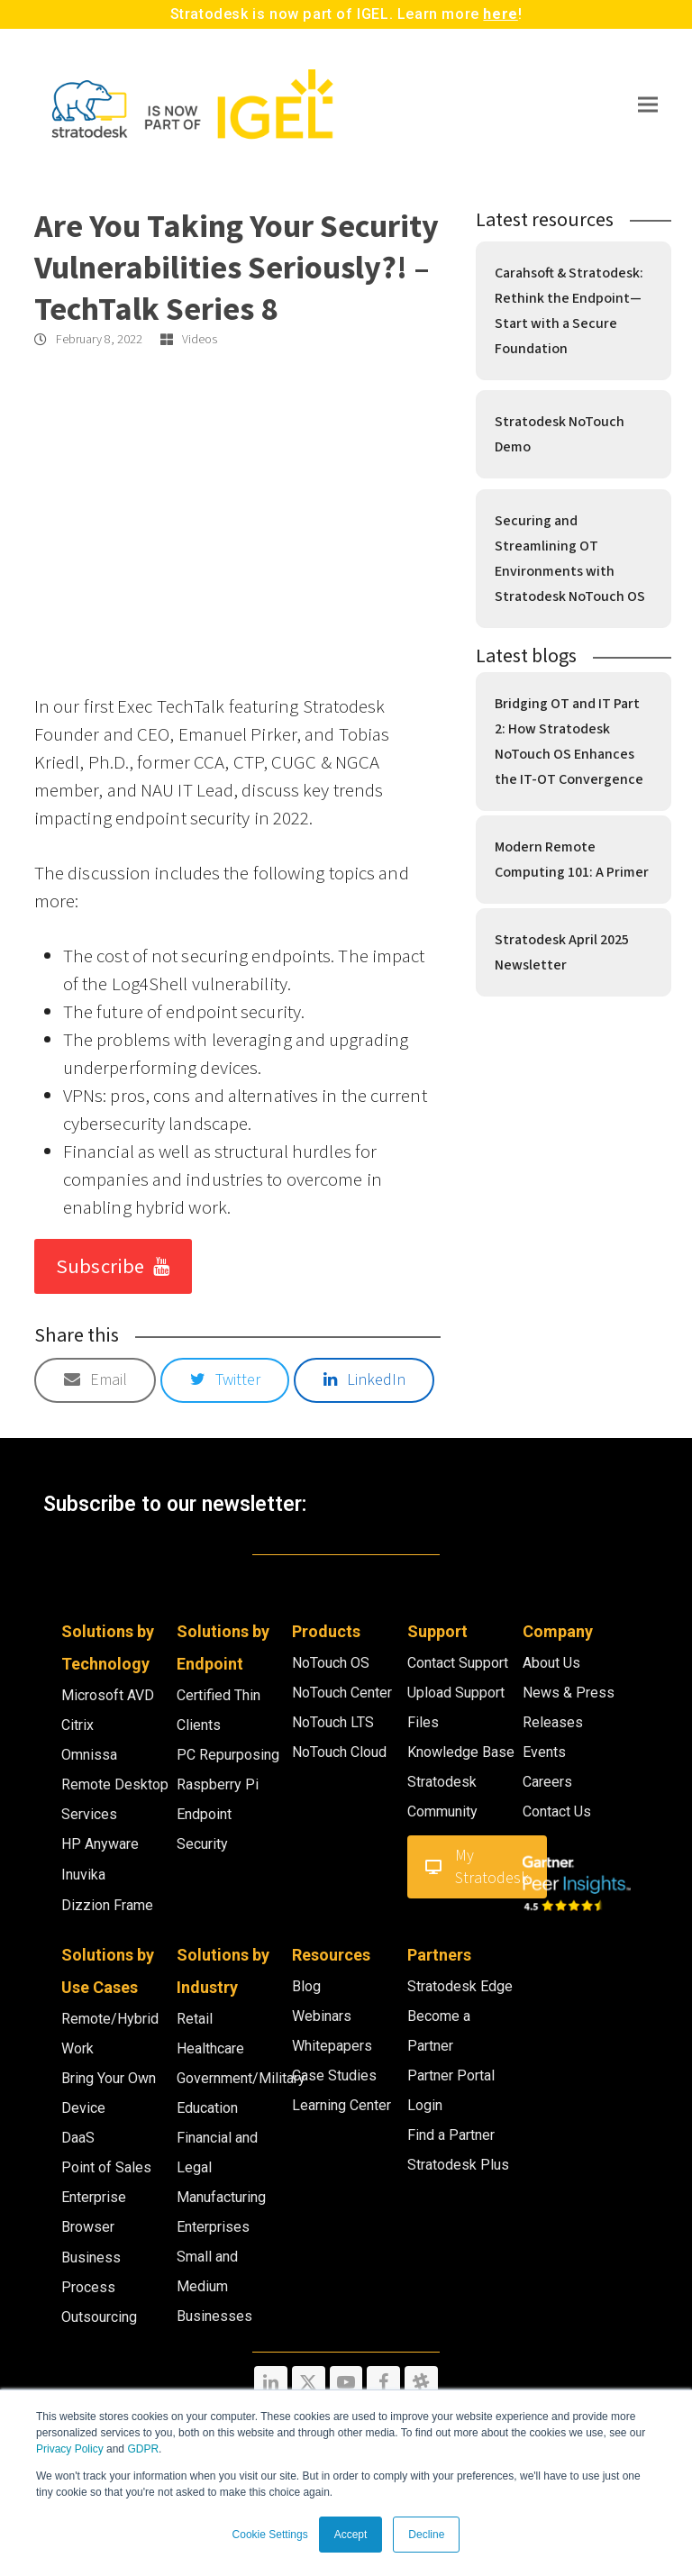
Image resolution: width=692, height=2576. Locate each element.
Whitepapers (332, 2045)
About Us (551, 1662)
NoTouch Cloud (339, 1752)
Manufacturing (221, 2197)
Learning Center (341, 2105)
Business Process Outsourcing (99, 2287)
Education (207, 2107)
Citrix (77, 1725)
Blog (306, 1986)
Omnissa (89, 1754)
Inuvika (83, 1874)
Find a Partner (451, 2135)
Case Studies (334, 2075)
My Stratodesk (477, 1866)
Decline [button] (426, 2534)
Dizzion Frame (107, 1905)
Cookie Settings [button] (270, 2534)
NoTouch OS (330, 1662)
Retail (195, 2018)
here (500, 14)
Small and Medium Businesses (214, 2286)
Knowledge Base (460, 1752)
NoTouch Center (342, 1692)
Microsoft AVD (107, 1695)
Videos (199, 340)
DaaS (78, 2137)
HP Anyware (100, 1843)
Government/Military (241, 2078)
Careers (547, 1781)
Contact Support (457, 1662)
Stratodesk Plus (458, 2164)
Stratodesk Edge (460, 1986)
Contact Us (557, 1811)
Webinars (321, 2016)
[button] (648, 104)
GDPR (143, 2449)
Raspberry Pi (218, 1784)
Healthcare (210, 2048)
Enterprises (213, 2226)
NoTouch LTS (333, 1722)
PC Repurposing (228, 1754)
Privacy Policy (70, 2449)
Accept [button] (351, 2534)
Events (544, 1752)
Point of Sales (106, 2167)
